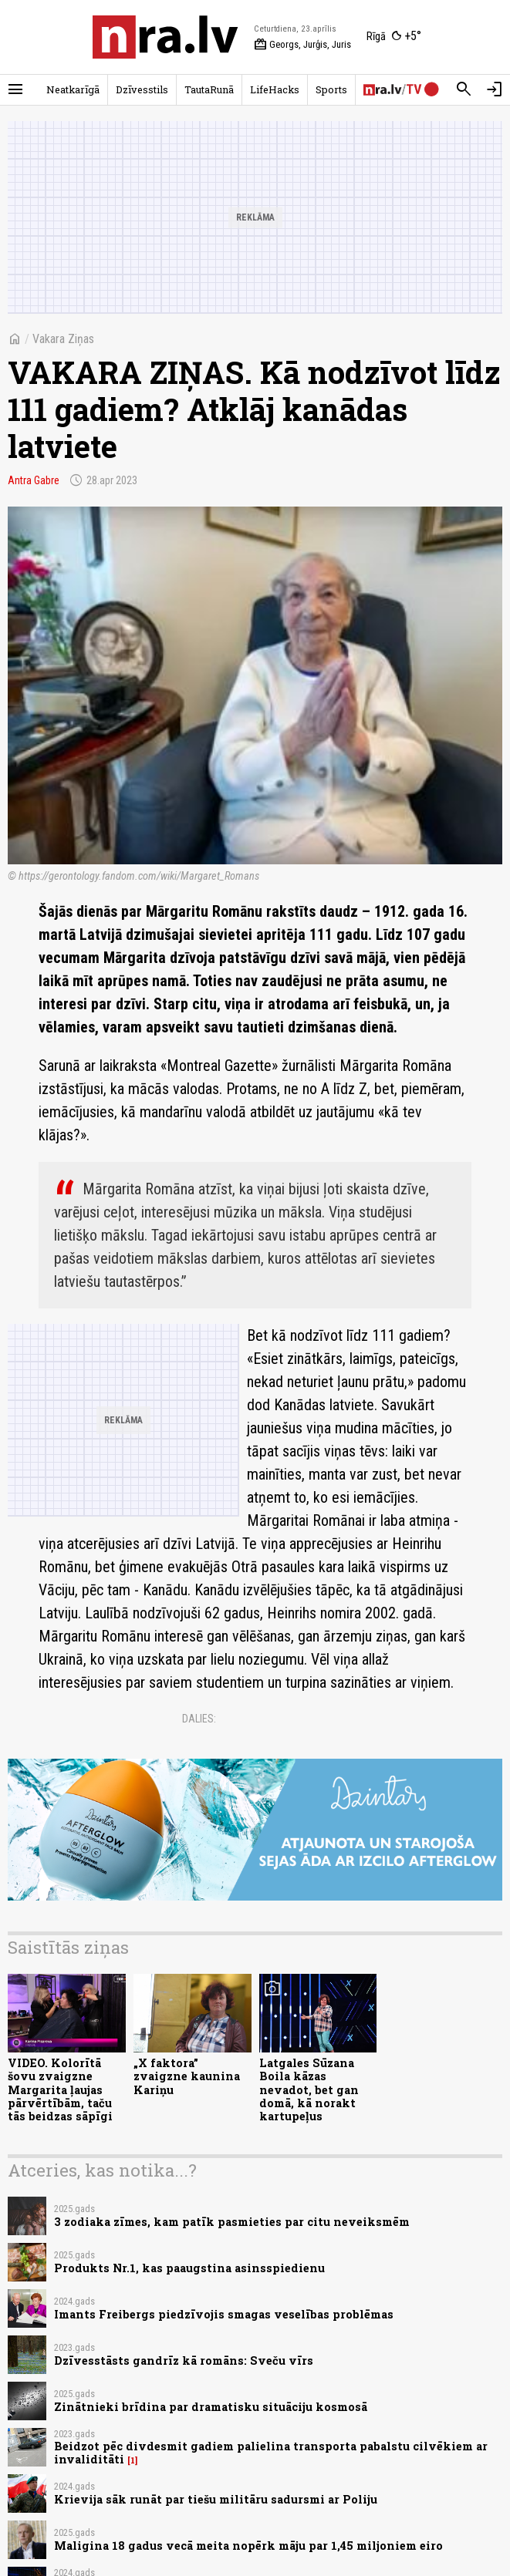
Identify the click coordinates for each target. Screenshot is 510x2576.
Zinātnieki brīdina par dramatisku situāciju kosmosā (210, 2406)
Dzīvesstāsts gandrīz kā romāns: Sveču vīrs (183, 2360)
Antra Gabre (33, 480)
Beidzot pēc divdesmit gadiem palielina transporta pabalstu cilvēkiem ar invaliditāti (271, 2453)
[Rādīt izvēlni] (15, 89)
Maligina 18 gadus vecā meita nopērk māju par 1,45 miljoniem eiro (248, 2545)
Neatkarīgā (73, 89)
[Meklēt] (463, 89)
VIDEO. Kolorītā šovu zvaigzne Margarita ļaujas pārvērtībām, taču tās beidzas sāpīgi (60, 2089)
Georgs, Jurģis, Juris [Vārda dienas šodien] (302, 44)
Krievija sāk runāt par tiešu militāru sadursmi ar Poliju (215, 2499)
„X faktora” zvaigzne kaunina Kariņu (186, 2076)
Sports (331, 89)
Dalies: (199, 1718)
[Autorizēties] (494, 89)
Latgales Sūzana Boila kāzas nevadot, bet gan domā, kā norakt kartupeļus (309, 2089)
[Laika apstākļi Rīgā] (393, 37)
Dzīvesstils (142, 89)
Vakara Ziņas (63, 339)
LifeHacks (274, 89)
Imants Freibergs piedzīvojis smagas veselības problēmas (223, 2314)
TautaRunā (209, 89)
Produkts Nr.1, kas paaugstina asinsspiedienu (189, 2268)
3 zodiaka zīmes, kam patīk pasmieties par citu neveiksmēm (232, 2221)
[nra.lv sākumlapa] (165, 37)
